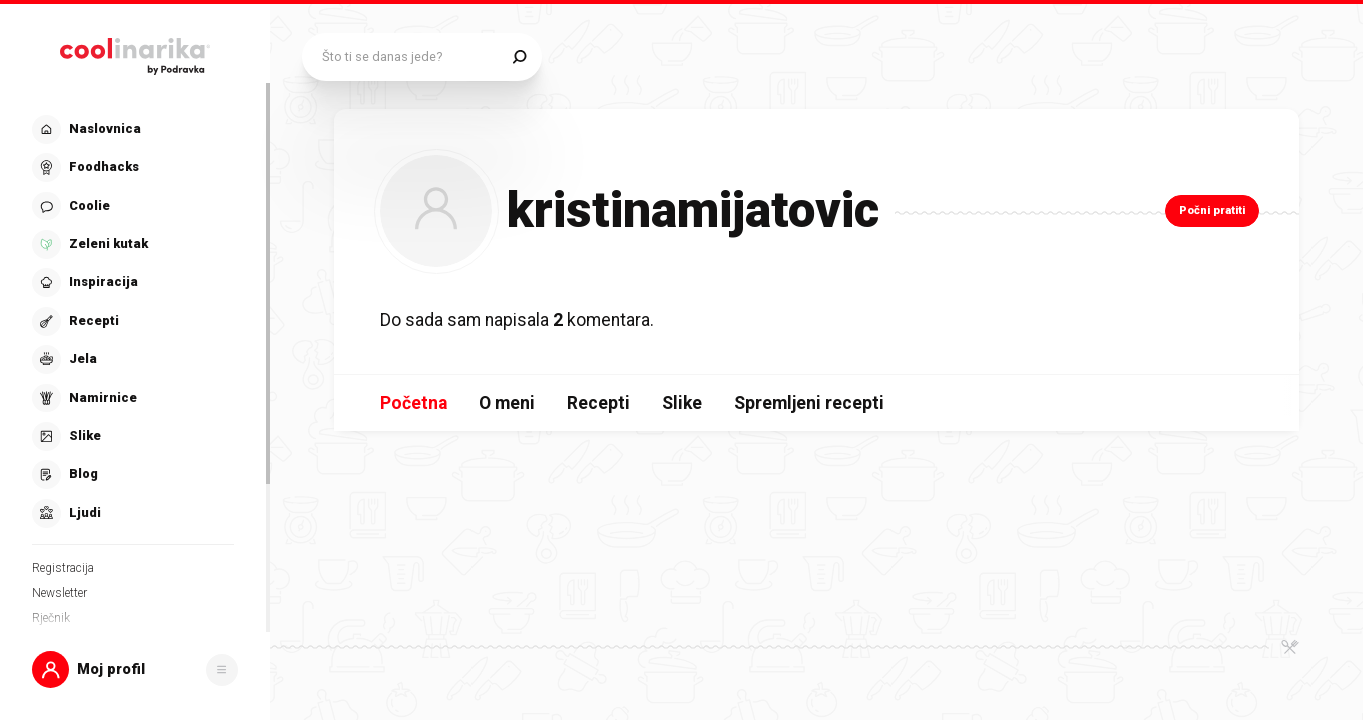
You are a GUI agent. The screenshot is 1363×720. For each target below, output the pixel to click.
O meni (507, 403)
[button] (135, 669)
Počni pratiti (1212, 210)
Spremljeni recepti (809, 403)
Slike (682, 403)
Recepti (598, 403)
